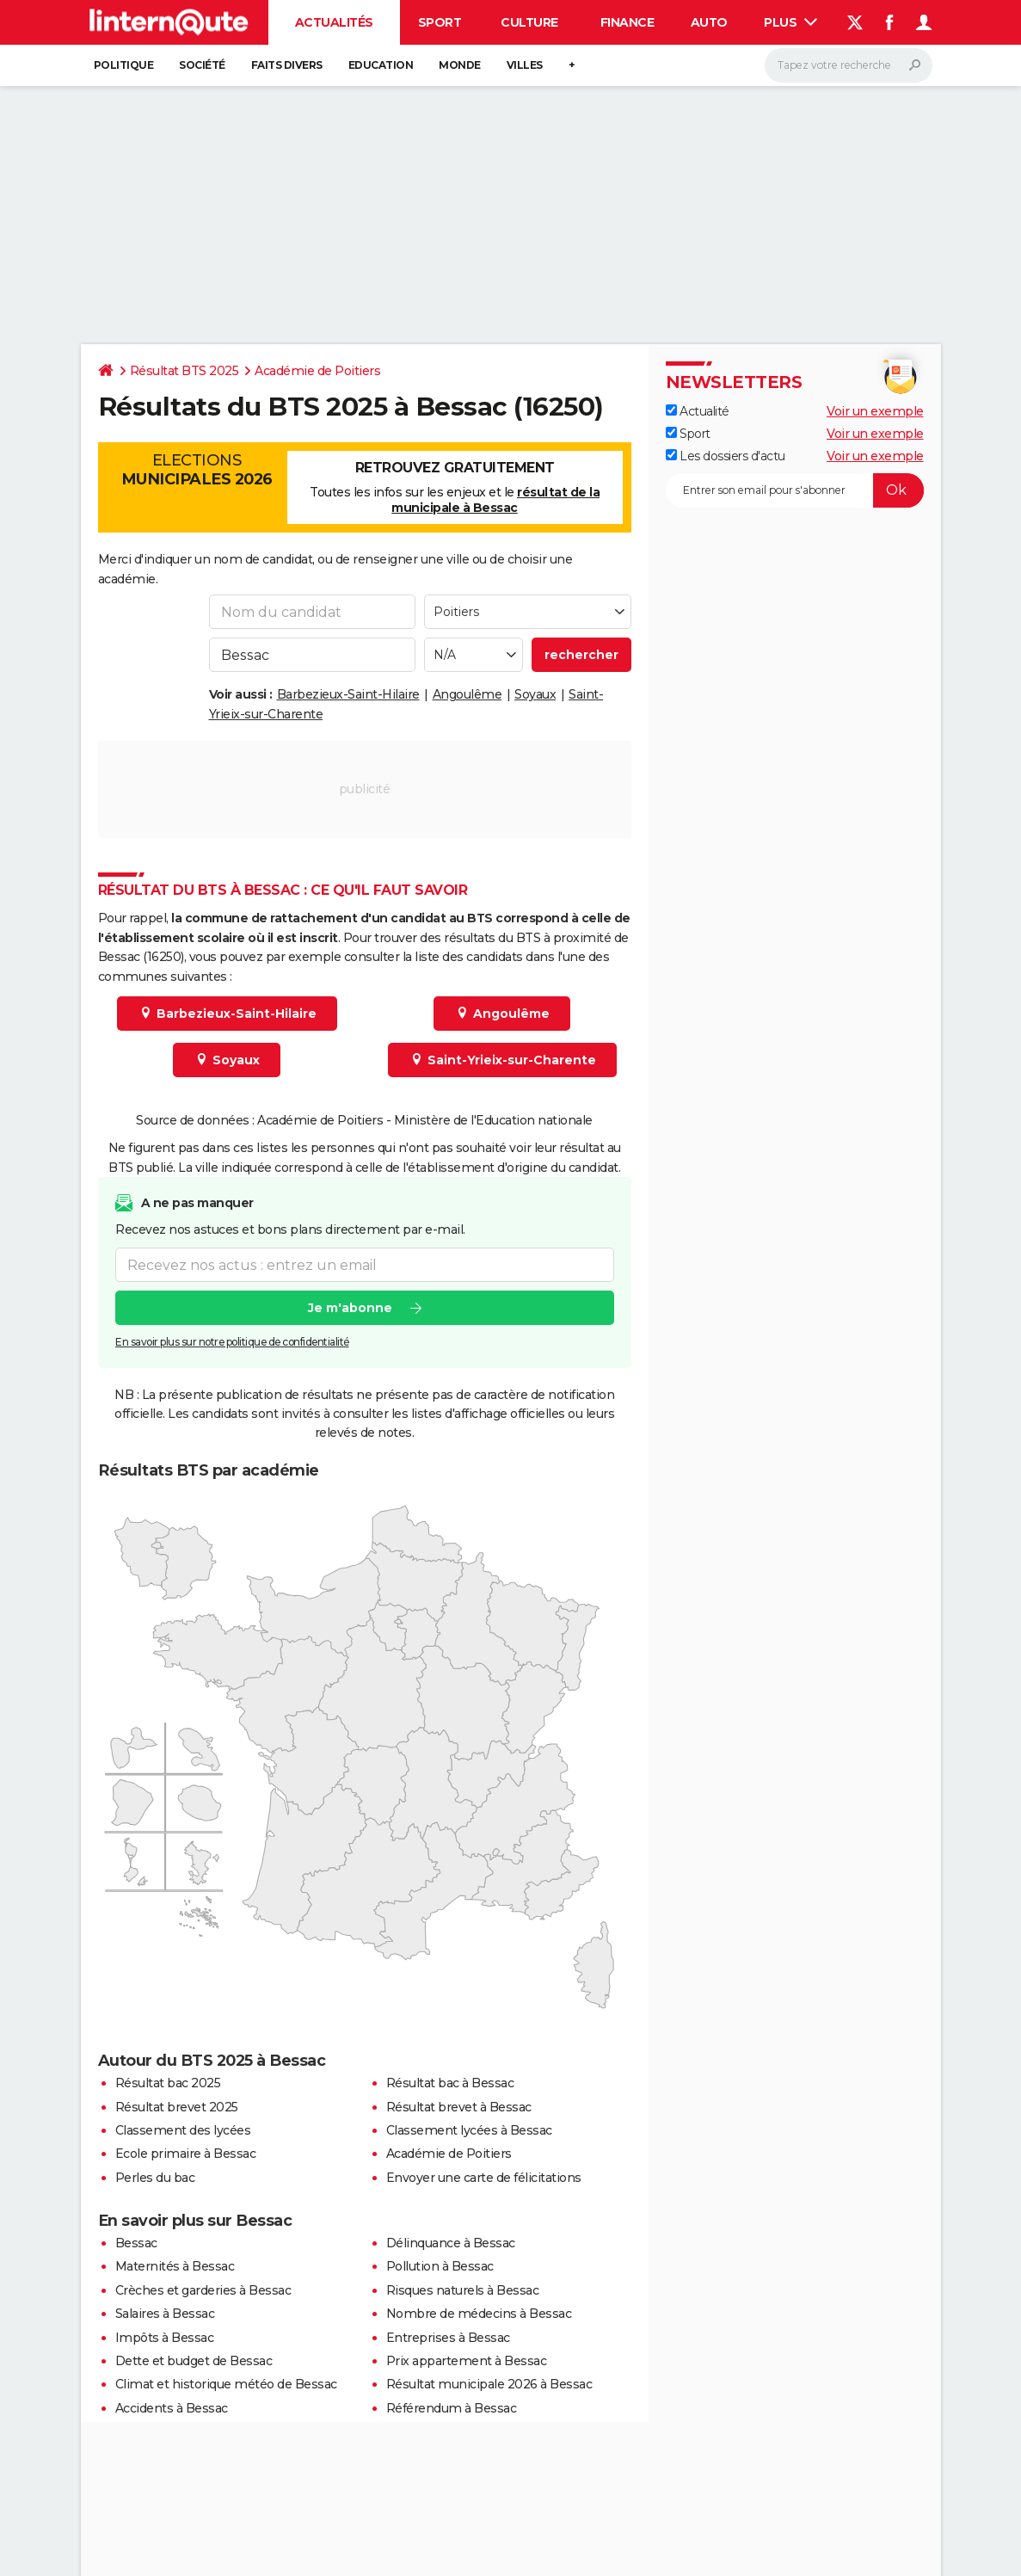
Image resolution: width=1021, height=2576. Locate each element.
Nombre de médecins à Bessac (479, 2313)
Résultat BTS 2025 (184, 371)
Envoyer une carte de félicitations (483, 2177)
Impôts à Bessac (164, 2337)
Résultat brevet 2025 (176, 2107)
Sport (440, 22)
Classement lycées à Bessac (469, 2130)
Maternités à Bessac (175, 2266)
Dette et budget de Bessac (194, 2361)
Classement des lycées (183, 2130)
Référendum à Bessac (451, 2408)
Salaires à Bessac (165, 2313)
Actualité (697, 411)
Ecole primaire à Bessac (185, 2153)
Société (202, 65)
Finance (627, 22)
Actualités (334, 22)
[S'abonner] (795, 490)
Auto (709, 22)
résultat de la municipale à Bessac (495, 499)
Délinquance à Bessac (450, 2243)
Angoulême (467, 694)
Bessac (136, 2243)
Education (381, 65)
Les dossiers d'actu (725, 456)
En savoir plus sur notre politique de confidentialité (232, 1341)
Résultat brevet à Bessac (459, 2107)
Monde (460, 65)
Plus (790, 22)
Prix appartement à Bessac (466, 2361)
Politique (124, 65)
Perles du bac (155, 2177)
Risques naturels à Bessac (462, 2290)
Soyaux (535, 694)
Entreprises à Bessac (448, 2337)
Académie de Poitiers (317, 371)
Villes (525, 65)
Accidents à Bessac (171, 2408)
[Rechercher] (848, 65)
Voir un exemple (875, 411)
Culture (529, 22)
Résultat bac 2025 (168, 2083)
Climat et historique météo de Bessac (226, 2384)
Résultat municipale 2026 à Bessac (489, 2384)
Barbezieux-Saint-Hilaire (348, 694)
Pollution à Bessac (440, 2266)
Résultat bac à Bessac (450, 2083)
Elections (197, 470)
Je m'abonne (349, 1308)
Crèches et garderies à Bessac (203, 2290)
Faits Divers (287, 65)
